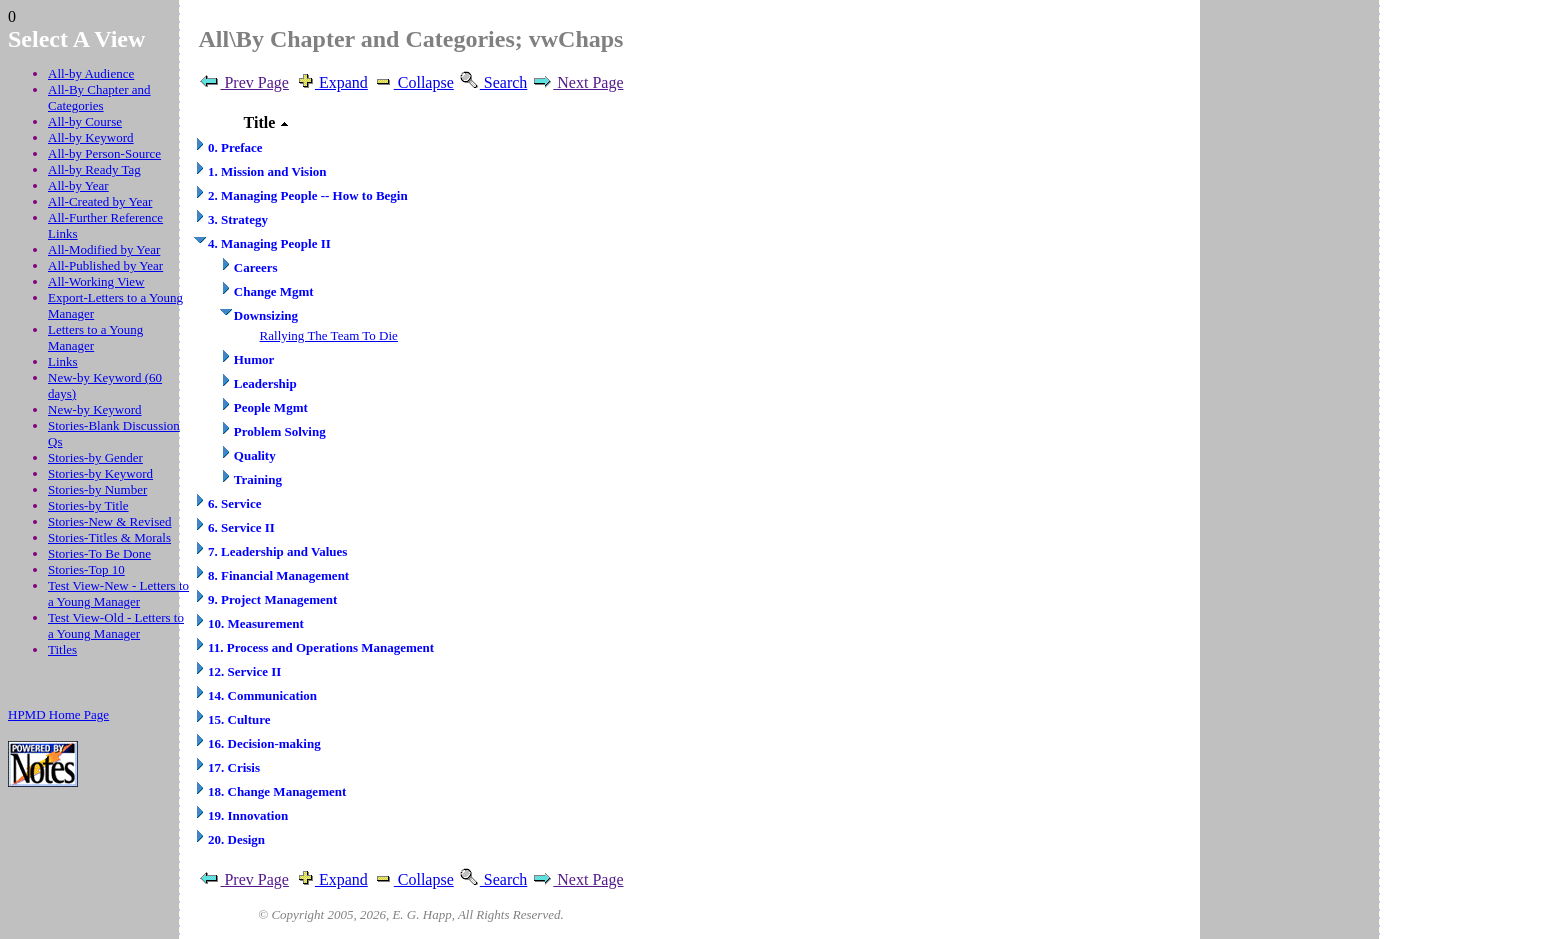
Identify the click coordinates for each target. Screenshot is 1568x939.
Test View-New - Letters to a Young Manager (118, 593)
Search (493, 82)
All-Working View (96, 281)
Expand (330, 82)
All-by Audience (91, 73)
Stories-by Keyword (100, 473)
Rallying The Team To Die (329, 335)
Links (63, 361)
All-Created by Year (100, 201)
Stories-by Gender (95, 457)
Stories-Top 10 (86, 569)
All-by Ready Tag (94, 169)
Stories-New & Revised (109, 521)
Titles (62, 649)
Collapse (413, 82)
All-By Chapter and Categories (99, 97)
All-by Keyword (91, 137)
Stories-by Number (97, 489)
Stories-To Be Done (99, 553)
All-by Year (78, 185)
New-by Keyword (95, 409)
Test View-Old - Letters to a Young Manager (116, 625)
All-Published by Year (105, 265)
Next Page (577, 82)
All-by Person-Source (104, 153)
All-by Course (85, 121)
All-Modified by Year (104, 249)
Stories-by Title (88, 505)
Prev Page (243, 82)
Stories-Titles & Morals (109, 537)
